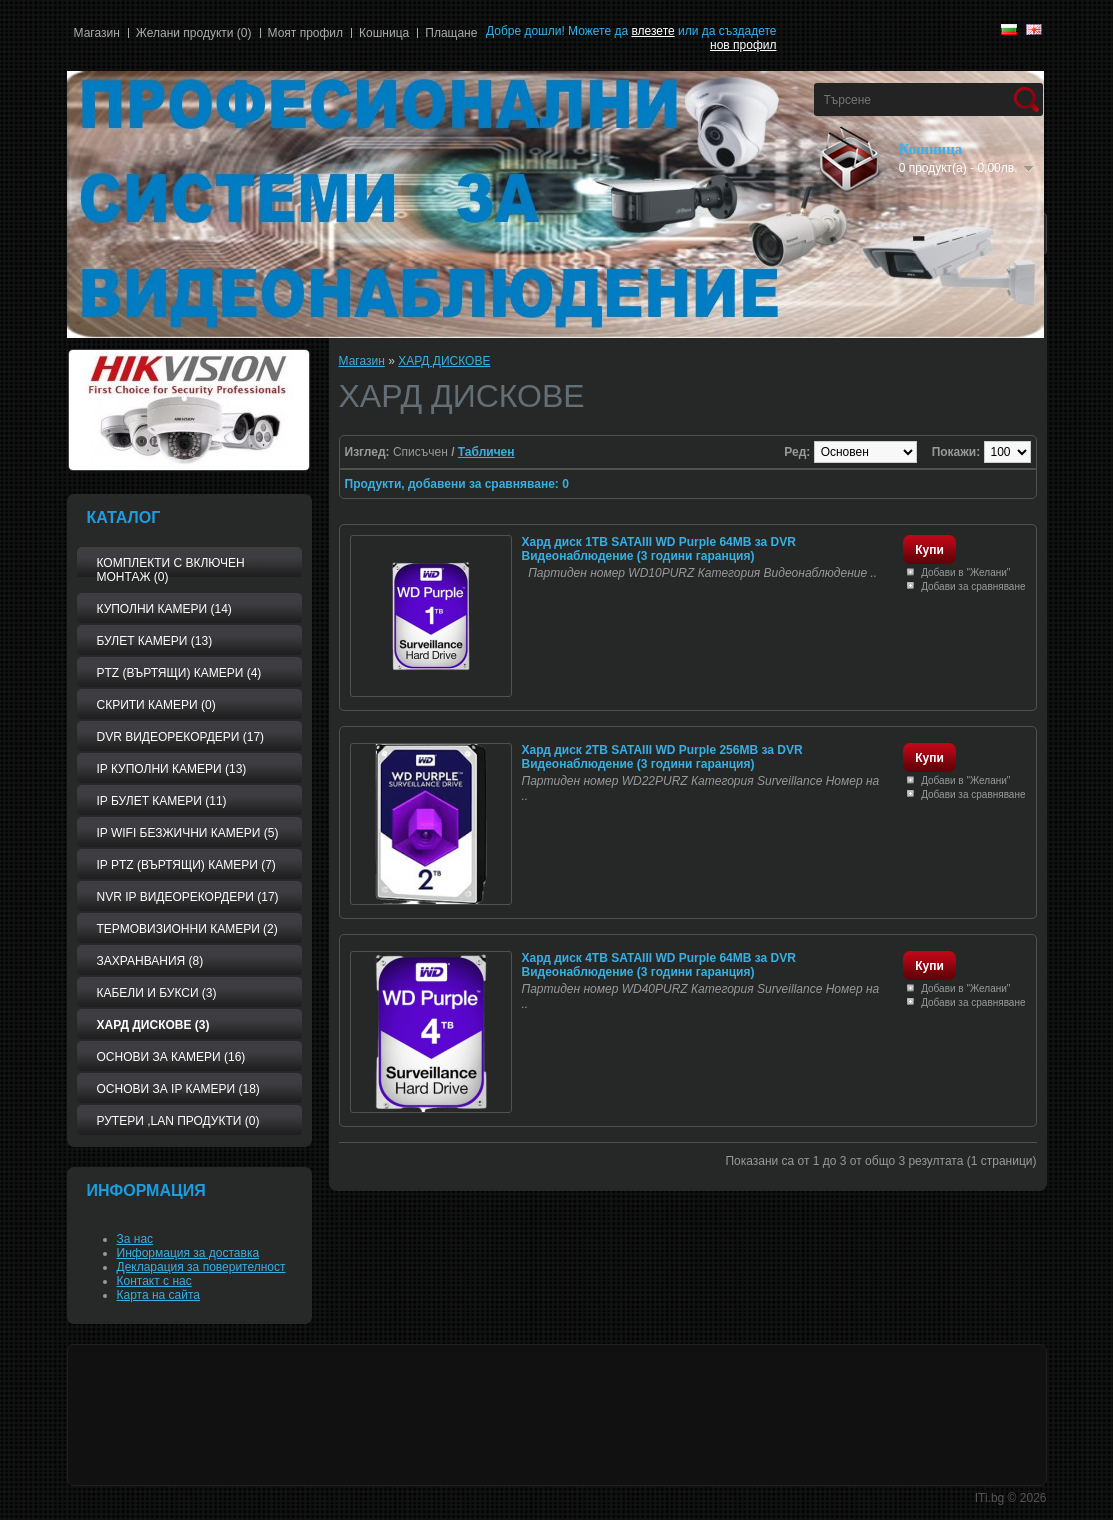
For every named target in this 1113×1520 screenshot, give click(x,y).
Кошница (384, 33)
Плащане (451, 33)
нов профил (743, 45)
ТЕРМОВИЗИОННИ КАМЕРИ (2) (187, 929)
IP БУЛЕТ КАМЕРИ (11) (162, 801)
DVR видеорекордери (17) (181, 737)
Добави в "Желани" (965, 572)
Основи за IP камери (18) (178, 1089)
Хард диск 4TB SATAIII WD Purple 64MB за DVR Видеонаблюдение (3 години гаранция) (659, 965)
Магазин (97, 33)
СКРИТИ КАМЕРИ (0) (156, 705)
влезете (652, 31)
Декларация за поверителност (201, 1267)
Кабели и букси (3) (157, 993)
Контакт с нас (154, 1281)
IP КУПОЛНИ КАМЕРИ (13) (172, 769)
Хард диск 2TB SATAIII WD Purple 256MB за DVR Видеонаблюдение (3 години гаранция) (662, 757)
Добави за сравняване (973, 586)
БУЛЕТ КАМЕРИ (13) (155, 641)
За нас (135, 1239)
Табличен (486, 452)
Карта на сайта (159, 1295)
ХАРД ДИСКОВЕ (444, 361)
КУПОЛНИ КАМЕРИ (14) (164, 609)
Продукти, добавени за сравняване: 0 (457, 484)
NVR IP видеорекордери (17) (188, 897)
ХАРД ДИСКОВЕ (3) (153, 1025)
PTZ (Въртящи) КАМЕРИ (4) (179, 673)
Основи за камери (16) (171, 1057)
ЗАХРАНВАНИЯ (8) (150, 961)
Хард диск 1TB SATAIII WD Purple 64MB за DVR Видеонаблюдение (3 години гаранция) (659, 549)
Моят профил (306, 33)
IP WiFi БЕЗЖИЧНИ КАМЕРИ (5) (188, 833)
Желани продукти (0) (194, 33)
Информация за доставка (188, 1253)
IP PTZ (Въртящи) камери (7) (186, 865)
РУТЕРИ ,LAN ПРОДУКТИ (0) (178, 1121)
